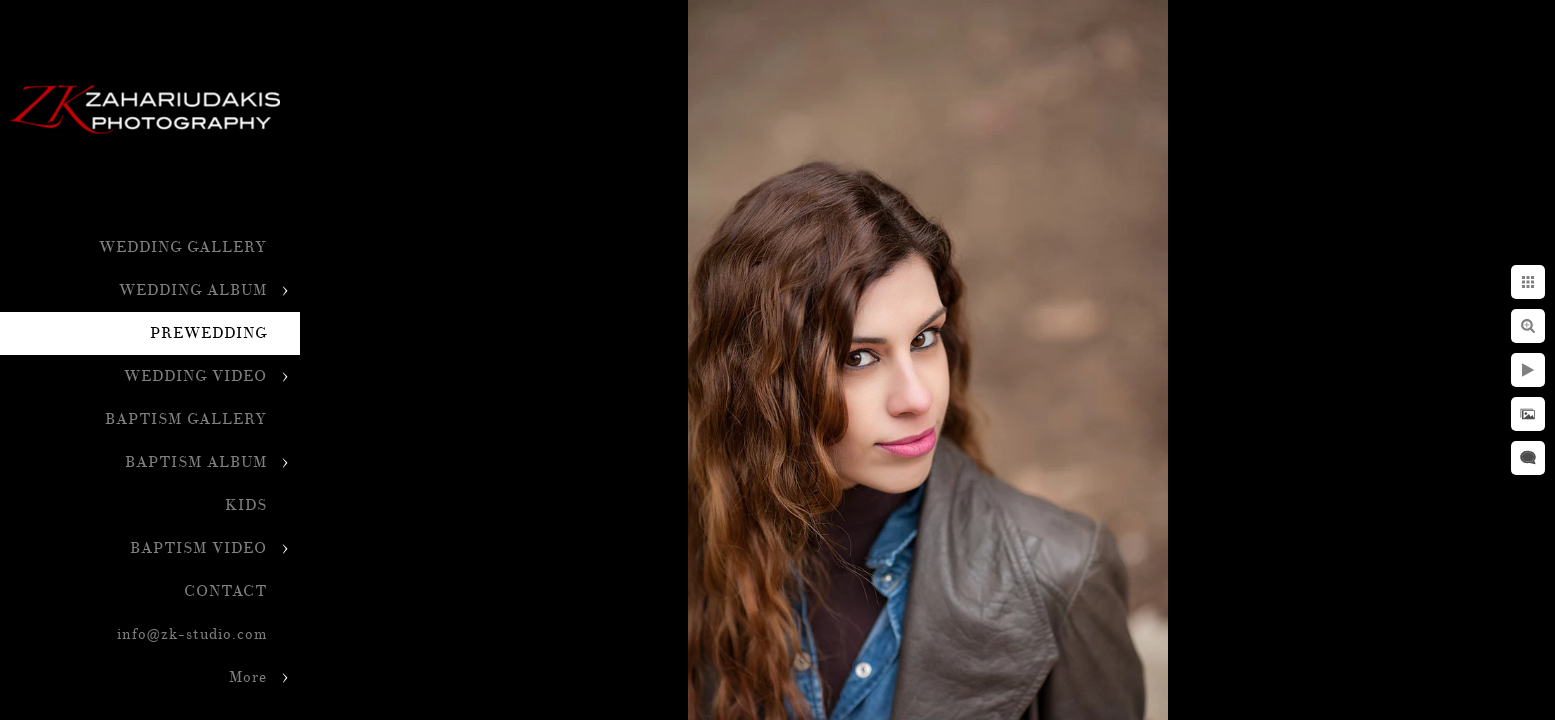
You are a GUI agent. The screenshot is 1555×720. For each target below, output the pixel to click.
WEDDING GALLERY (183, 247)
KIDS (246, 505)
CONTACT (225, 591)
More (248, 677)
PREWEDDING (208, 333)
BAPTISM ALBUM (196, 462)
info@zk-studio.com (192, 634)
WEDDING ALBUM (193, 290)
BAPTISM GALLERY (186, 419)
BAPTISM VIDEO (198, 548)
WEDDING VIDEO (195, 376)
